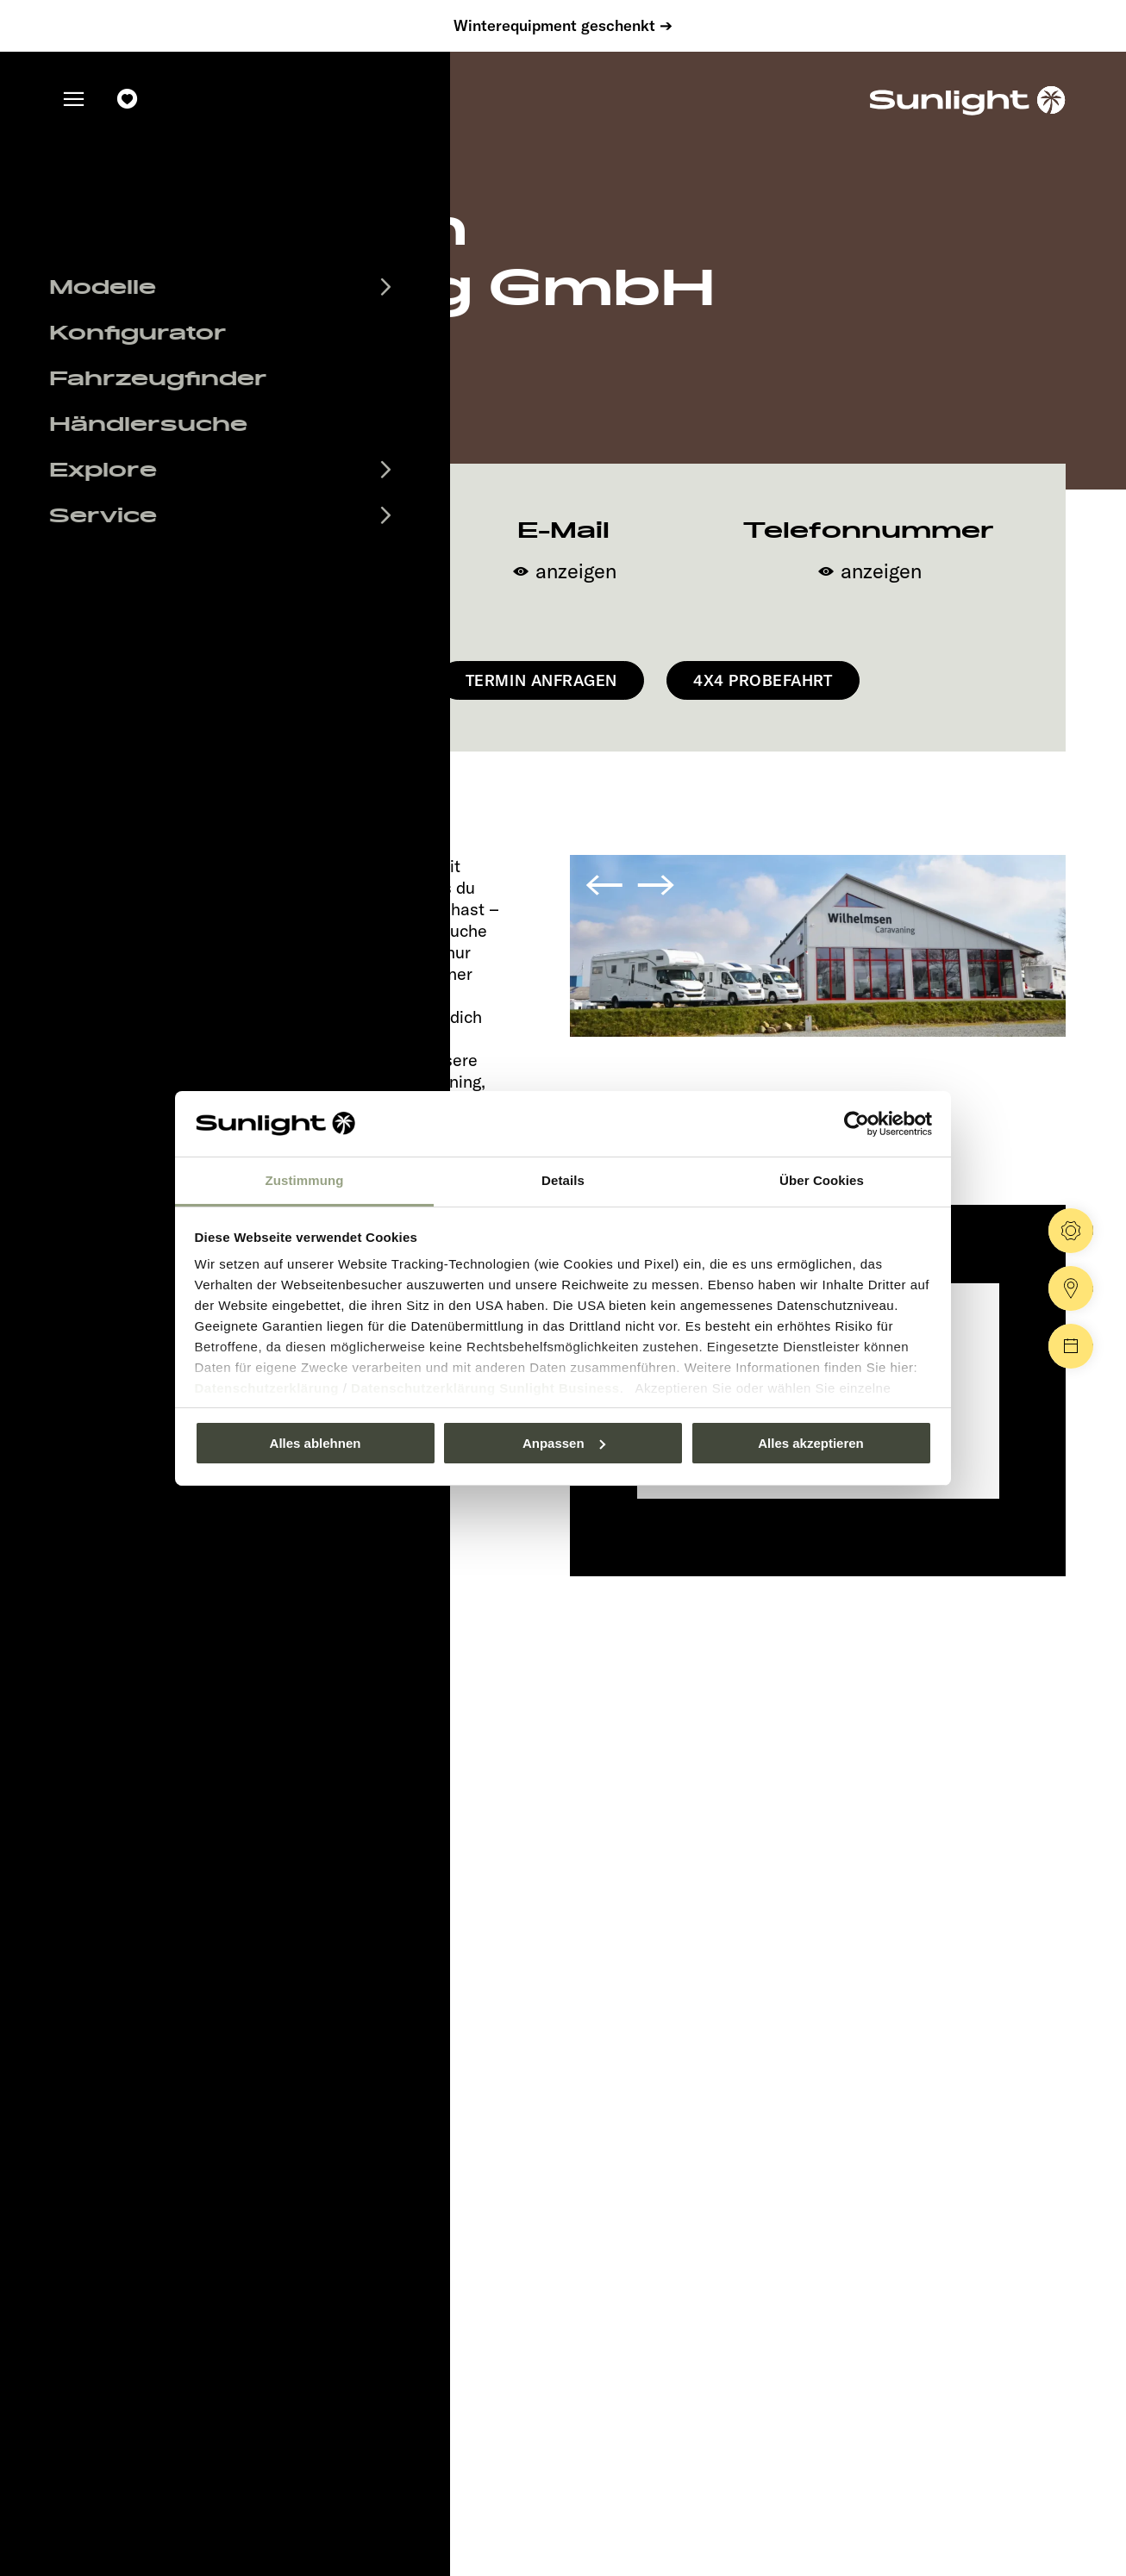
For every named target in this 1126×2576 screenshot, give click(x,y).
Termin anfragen (541, 680)
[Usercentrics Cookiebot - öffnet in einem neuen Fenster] (856, 1124)
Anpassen (563, 1443)
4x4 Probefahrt (763, 680)
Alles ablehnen (315, 1443)
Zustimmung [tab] (305, 1180)
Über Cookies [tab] (821, 1180)
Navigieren (341, 680)
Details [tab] (563, 1180)
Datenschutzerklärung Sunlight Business (485, 1388)
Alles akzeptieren (811, 1443)
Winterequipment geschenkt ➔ (563, 25)
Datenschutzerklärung (267, 1388)
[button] (604, 876)
